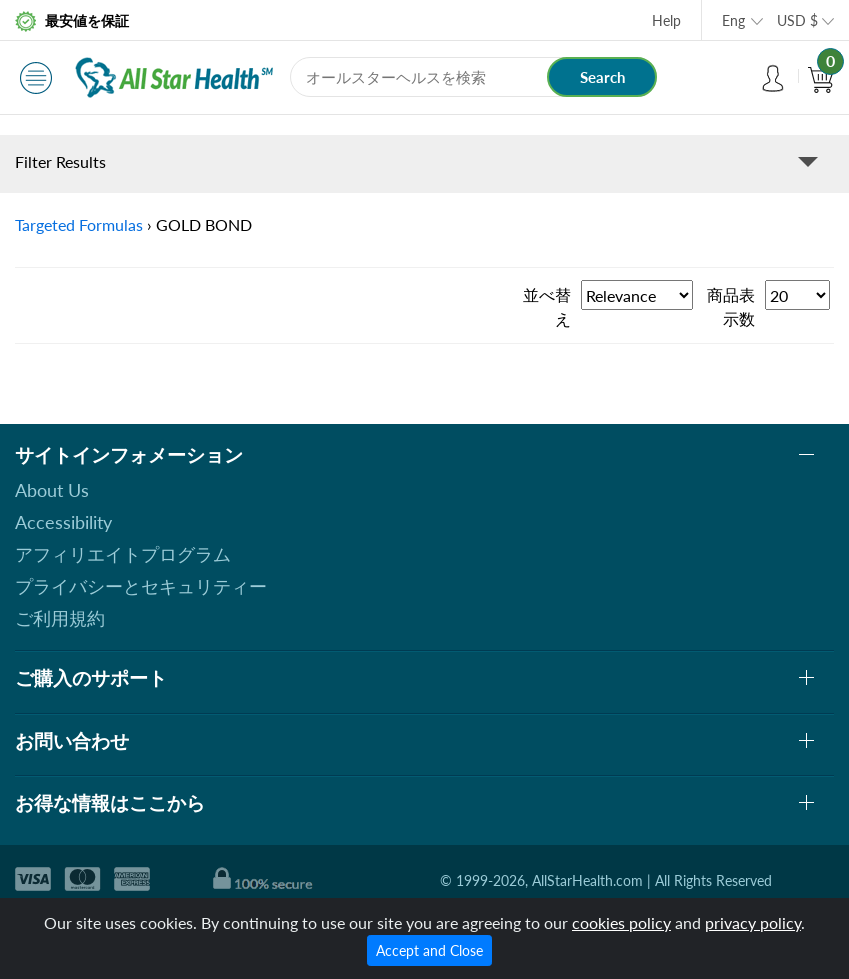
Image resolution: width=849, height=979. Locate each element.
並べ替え (547, 306)
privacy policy (753, 922)
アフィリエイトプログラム (123, 554)
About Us (52, 490)
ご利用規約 (60, 618)
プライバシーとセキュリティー (141, 586)
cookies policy (621, 922)
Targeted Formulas (79, 224)
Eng (733, 20)
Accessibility (63, 522)
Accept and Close (429, 950)
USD (797, 20)
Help (666, 20)
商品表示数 (731, 306)
